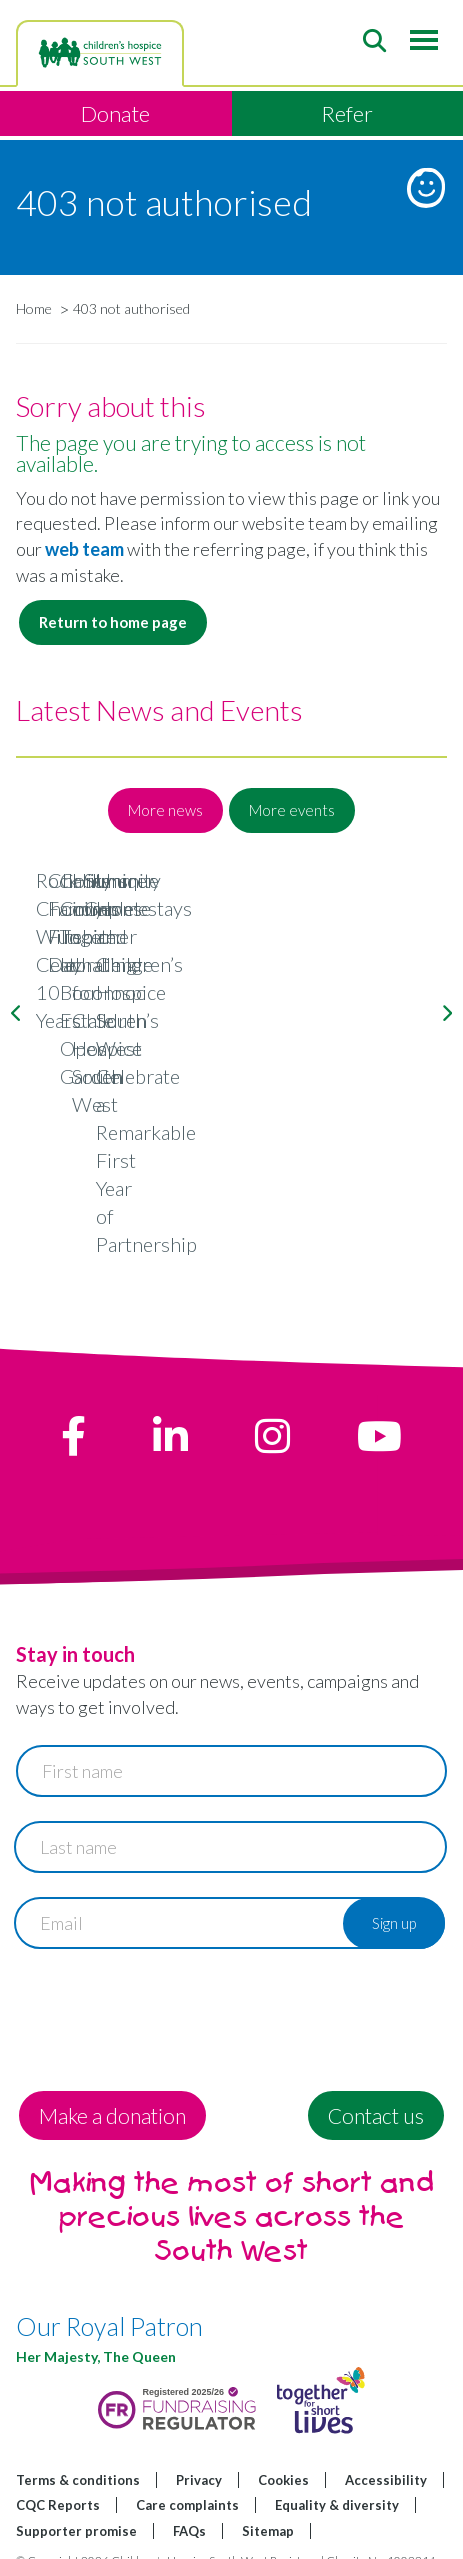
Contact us (376, 2082)
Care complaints (187, 2473)
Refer (347, 113)
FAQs (189, 2499)
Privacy (199, 2447)
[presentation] (168, 1979)
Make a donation (112, 2082)
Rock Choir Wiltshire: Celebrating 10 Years (232, 1156)
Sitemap (268, 2499)
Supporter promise (76, 2499)
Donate (115, 113)
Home (34, 308)
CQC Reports (58, 2473)
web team (86, 549)
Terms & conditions (78, 2447)
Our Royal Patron (109, 2294)
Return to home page (113, 622)
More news (165, 810)
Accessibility (386, 2447)
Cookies (283, 2447)
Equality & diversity (337, 2473)
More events (292, 810)
